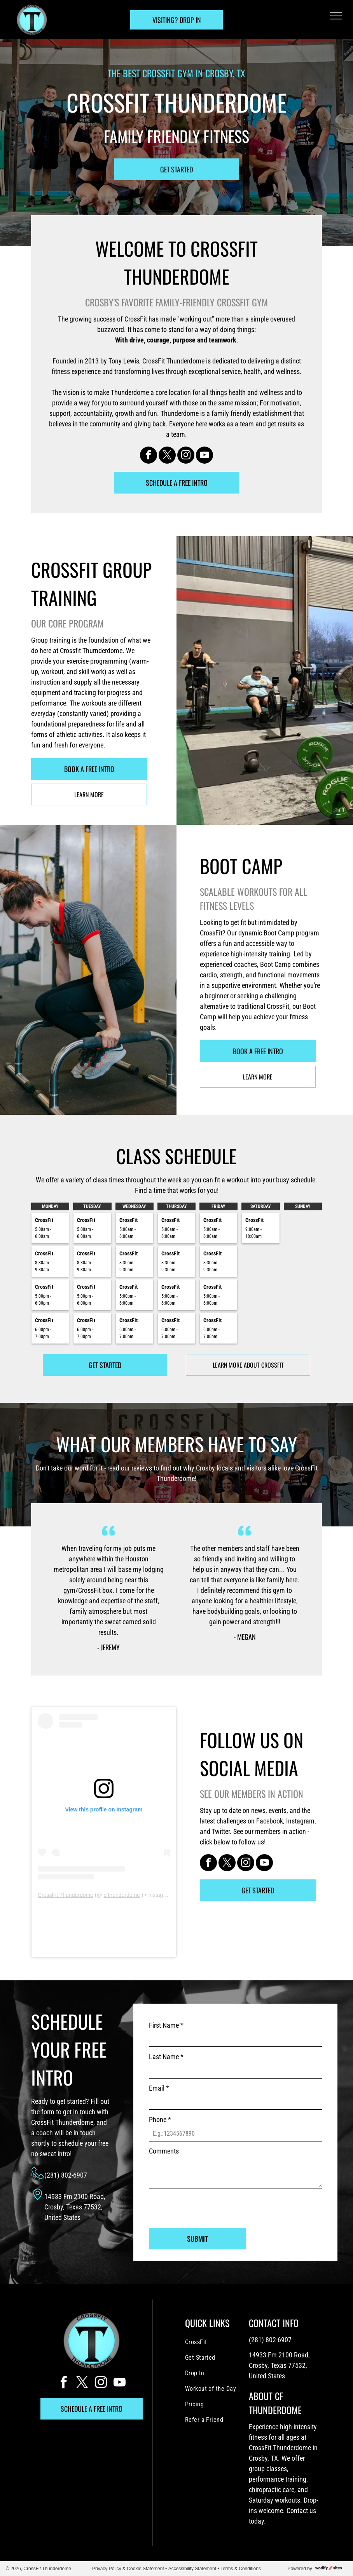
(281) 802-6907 (65, 2175)
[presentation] (208, 2205)
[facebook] (148, 456)
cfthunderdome (122, 1895)
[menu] (336, 16)
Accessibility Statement (192, 2568)
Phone (160, 2119)
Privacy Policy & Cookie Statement (128, 2568)
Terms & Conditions (240, 2568)
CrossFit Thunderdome (65, 1895)
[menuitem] (216, 2342)
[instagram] (185, 456)
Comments (164, 2151)
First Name (166, 2025)
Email (159, 2088)
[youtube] (204, 456)
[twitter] (167, 456)
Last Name (166, 2057)
